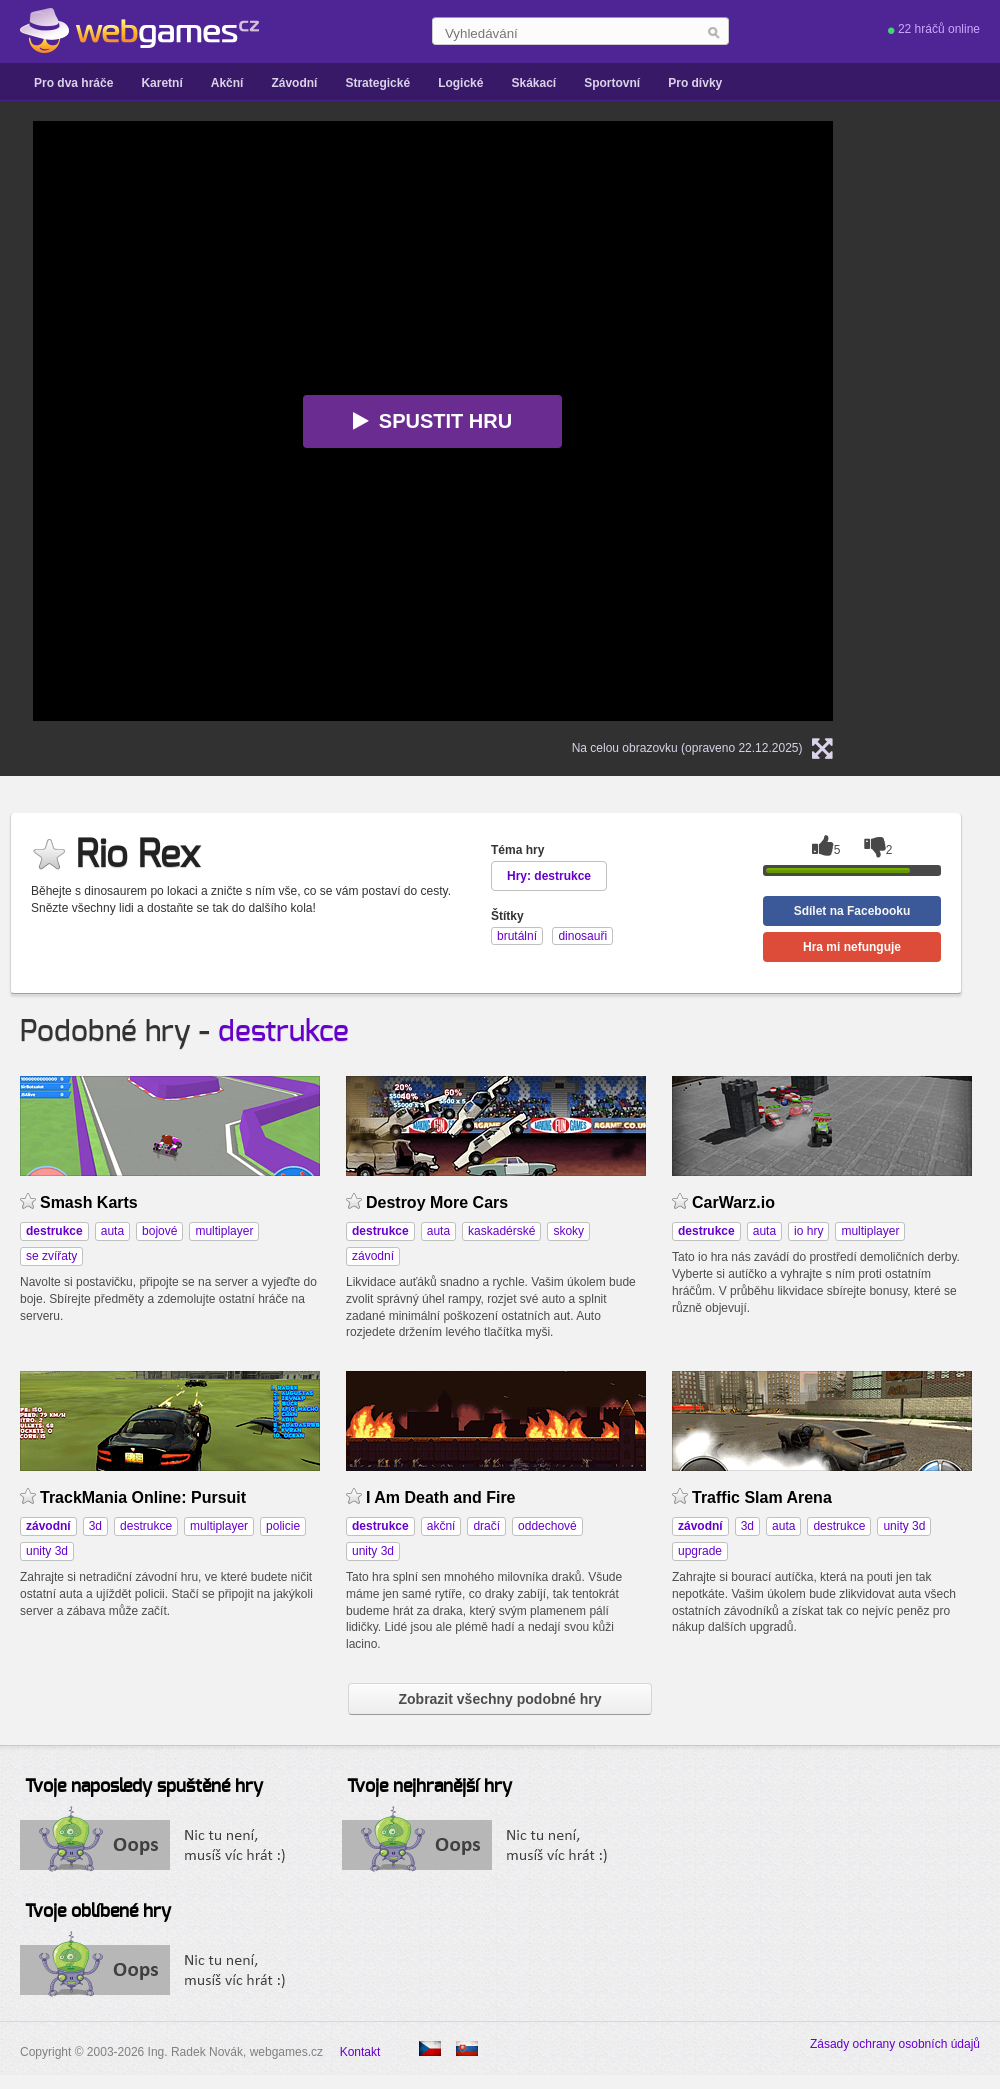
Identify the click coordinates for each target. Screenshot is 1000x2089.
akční (441, 1526)
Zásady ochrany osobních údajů (895, 2044)
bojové (159, 1231)
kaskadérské (501, 1231)
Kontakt (360, 2052)
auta (112, 1231)
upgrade (700, 1551)
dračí (486, 1526)
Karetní (161, 83)
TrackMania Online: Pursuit (143, 1497)
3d (95, 1526)
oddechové (547, 1526)
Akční (227, 83)
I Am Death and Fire (441, 1497)
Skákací (533, 83)
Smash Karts (89, 1202)
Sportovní (612, 83)
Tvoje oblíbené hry (98, 1912)
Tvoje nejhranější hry (429, 1787)
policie (283, 1526)
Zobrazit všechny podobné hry (499, 1699)
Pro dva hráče (73, 83)
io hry (808, 1231)
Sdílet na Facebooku (852, 911)
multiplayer (224, 1231)
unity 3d (47, 1551)
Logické (460, 83)
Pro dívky (695, 83)
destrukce (283, 1032)
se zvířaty (51, 1256)
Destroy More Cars (437, 1202)
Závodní (294, 83)
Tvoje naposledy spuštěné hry (144, 1787)
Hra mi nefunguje (852, 947)
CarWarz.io (733, 1202)
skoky (568, 1231)
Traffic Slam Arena (762, 1497)
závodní (373, 1256)
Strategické (377, 83)
